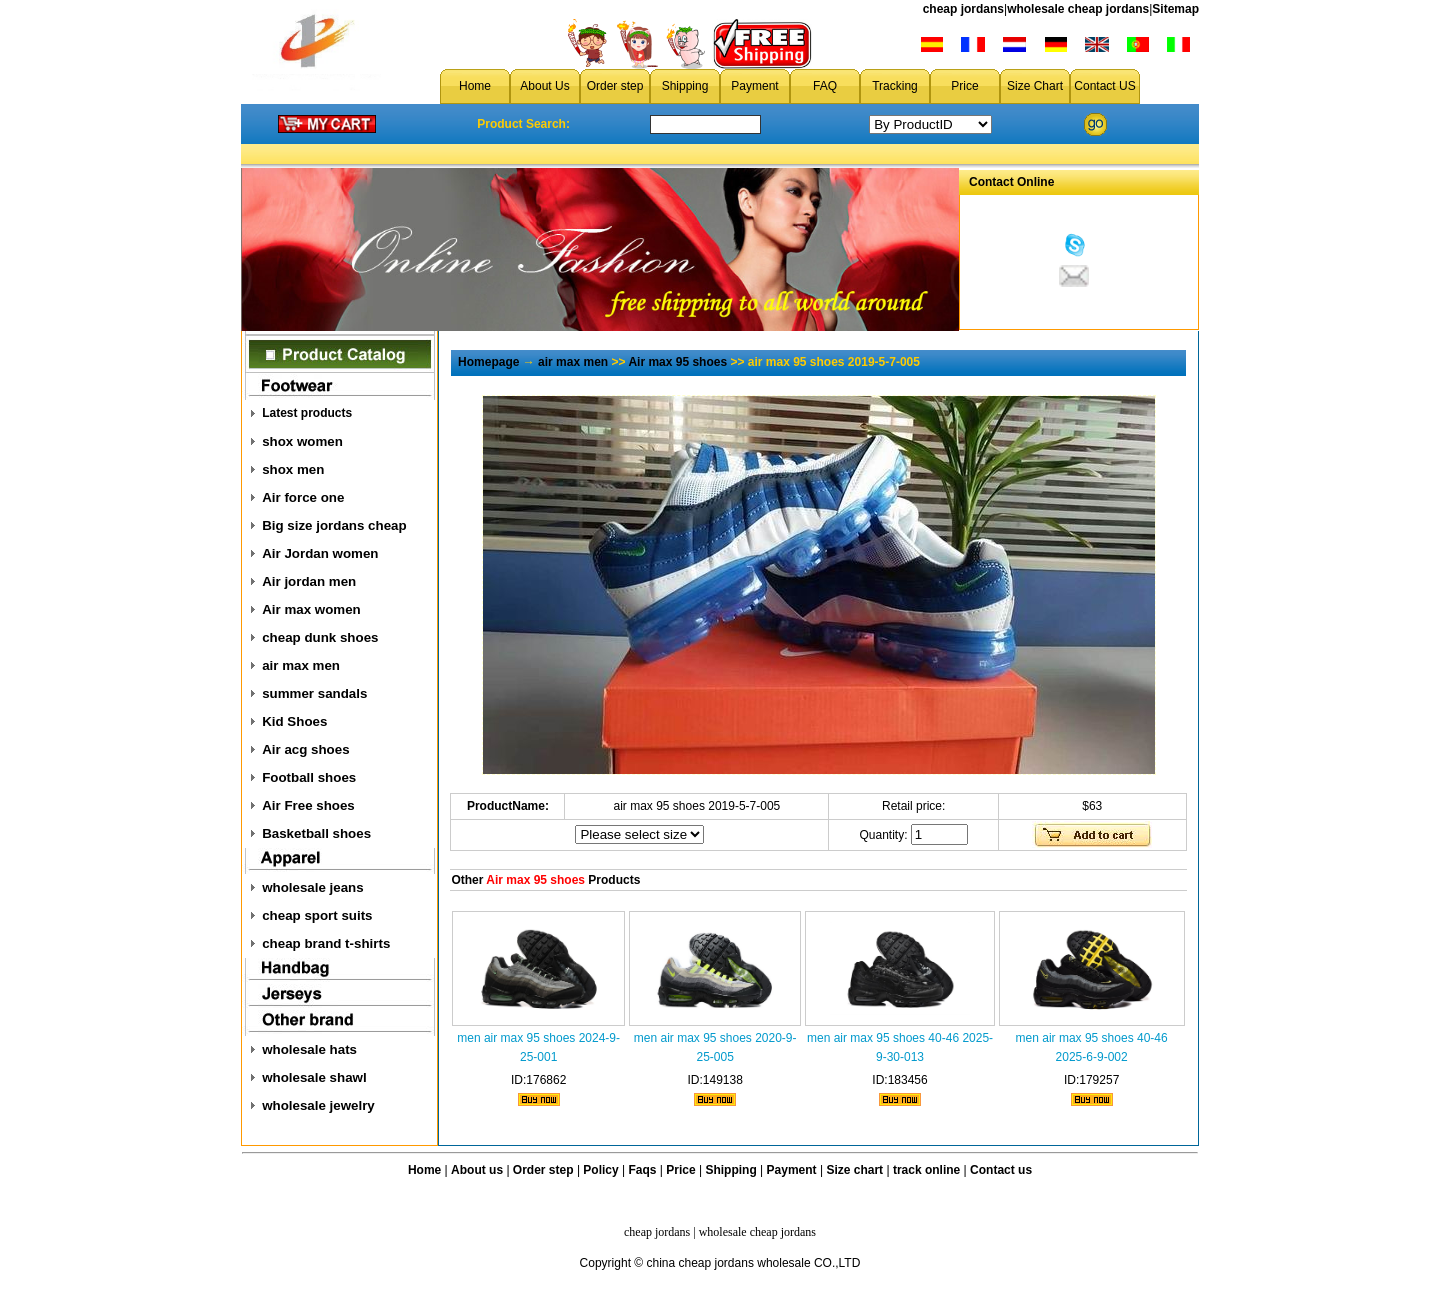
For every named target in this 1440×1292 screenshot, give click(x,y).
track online (926, 1170)
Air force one (303, 497)
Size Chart (1035, 86)
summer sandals (314, 693)
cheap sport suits (317, 915)
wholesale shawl (314, 1077)
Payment (754, 86)
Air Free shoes (308, 805)
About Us (544, 86)
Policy (600, 1170)
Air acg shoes (305, 749)
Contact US (1104, 86)
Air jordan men (309, 581)
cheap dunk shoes (320, 637)
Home (475, 86)
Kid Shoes (294, 721)
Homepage (488, 362)
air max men (301, 665)
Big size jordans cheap (334, 525)
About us (477, 1170)
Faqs (643, 1170)
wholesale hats (309, 1049)
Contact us (1001, 1170)
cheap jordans (963, 9)
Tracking (895, 86)
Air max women (311, 609)
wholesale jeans (313, 887)
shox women (302, 441)
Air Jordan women (320, 553)
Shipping (685, 86)
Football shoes (309, 777)
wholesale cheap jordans (1078, 9)
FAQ (825, 86)
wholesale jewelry (318, 1105)
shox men (293, 469)
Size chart (854, 1170)
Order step (615, 86)
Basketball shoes (316, 833)
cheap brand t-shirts (326, 943)
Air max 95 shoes (677, 362)
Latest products (307, 413)
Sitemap (1175, 9)
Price (964, 86)
